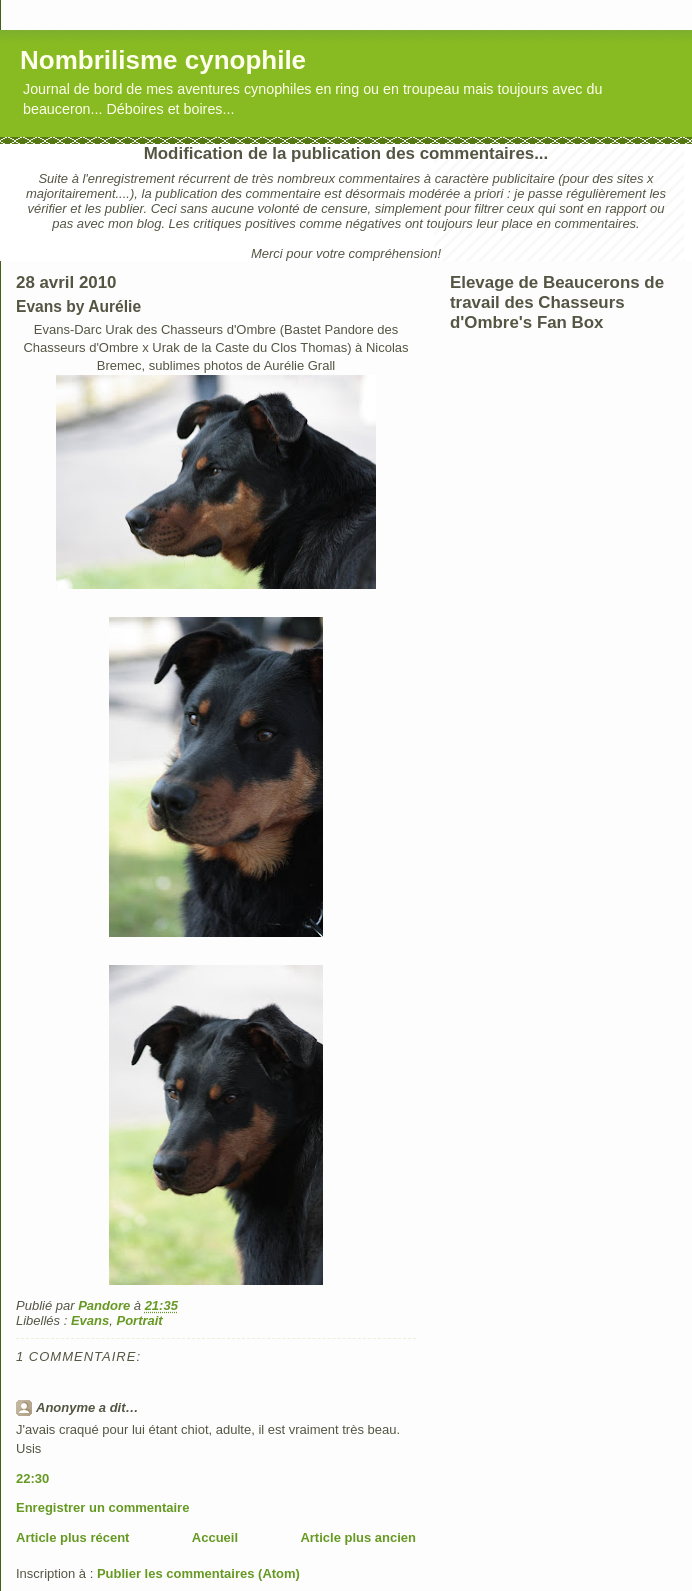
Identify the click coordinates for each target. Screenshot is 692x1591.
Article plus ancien (358, 1537)
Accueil (215, 1537)
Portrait (139, 1320)
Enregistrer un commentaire (102, 1507)
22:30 (32, 1478)
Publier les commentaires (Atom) (198, 1573)
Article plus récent (72, 1537)
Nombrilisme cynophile (163, 60)
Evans (90, 1320)
